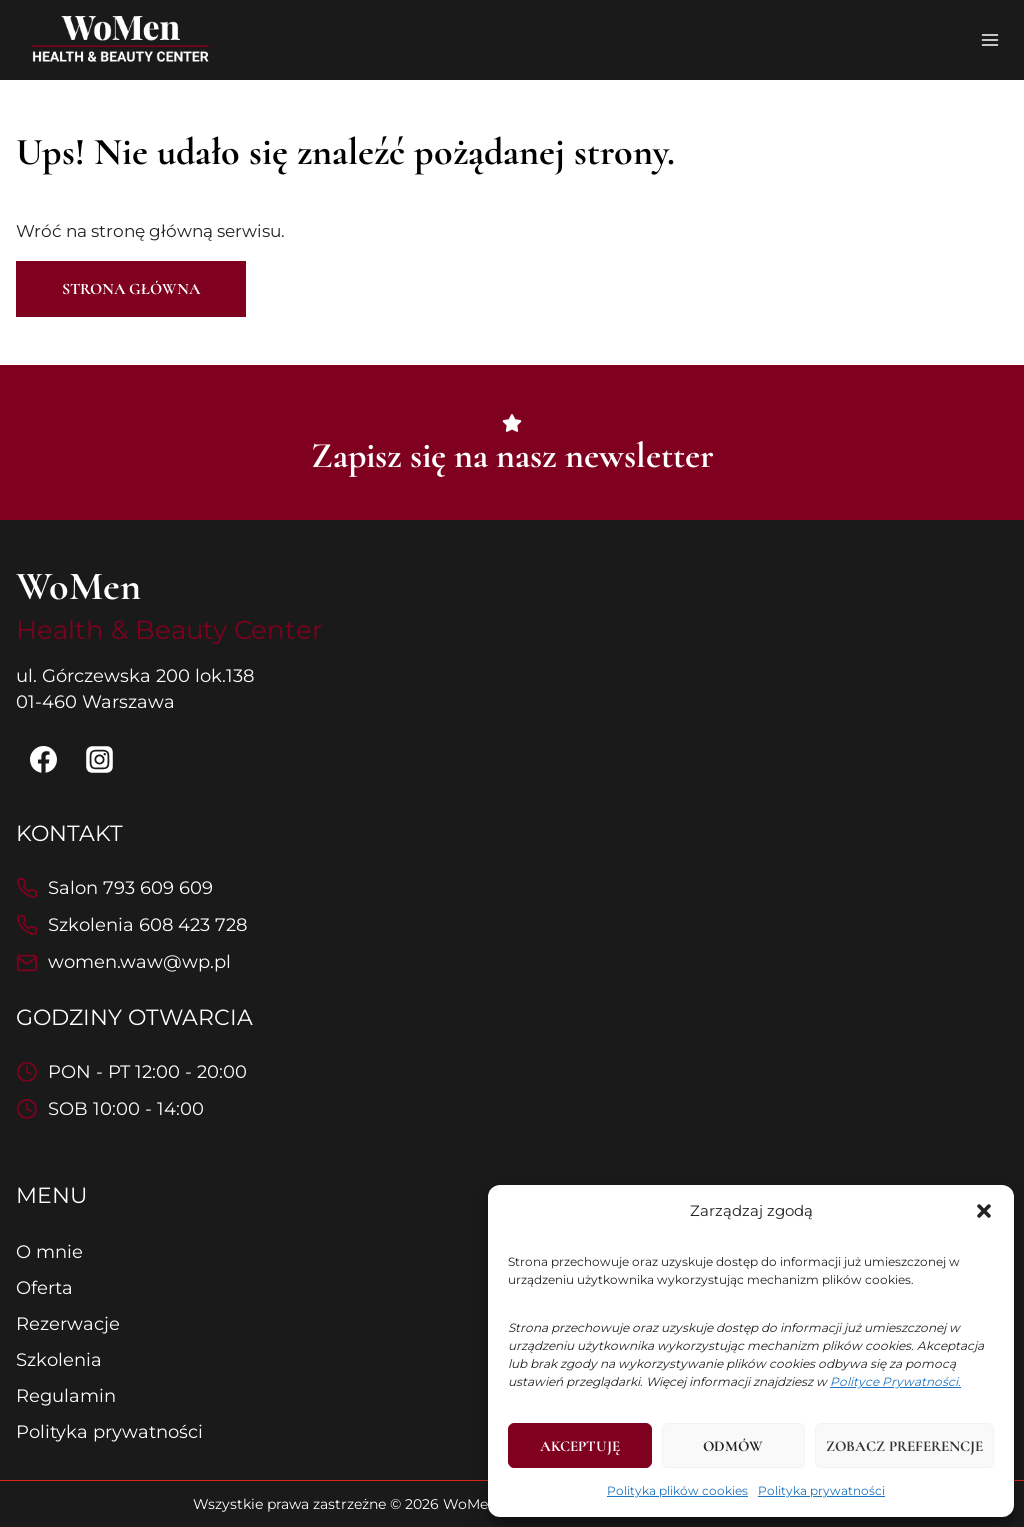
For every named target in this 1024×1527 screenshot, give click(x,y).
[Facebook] (43, 760)
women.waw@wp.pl (139, 962)
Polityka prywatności (821, 1490)
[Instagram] (100, 760)
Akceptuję (580, 1446)
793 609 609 (158, 888)
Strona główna (131, 289)
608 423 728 (193, 925)
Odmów (733, 1446)
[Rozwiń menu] (989, 39)
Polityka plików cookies (677, 1490)
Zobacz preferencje (904, 1446)
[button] (984, 1211)
